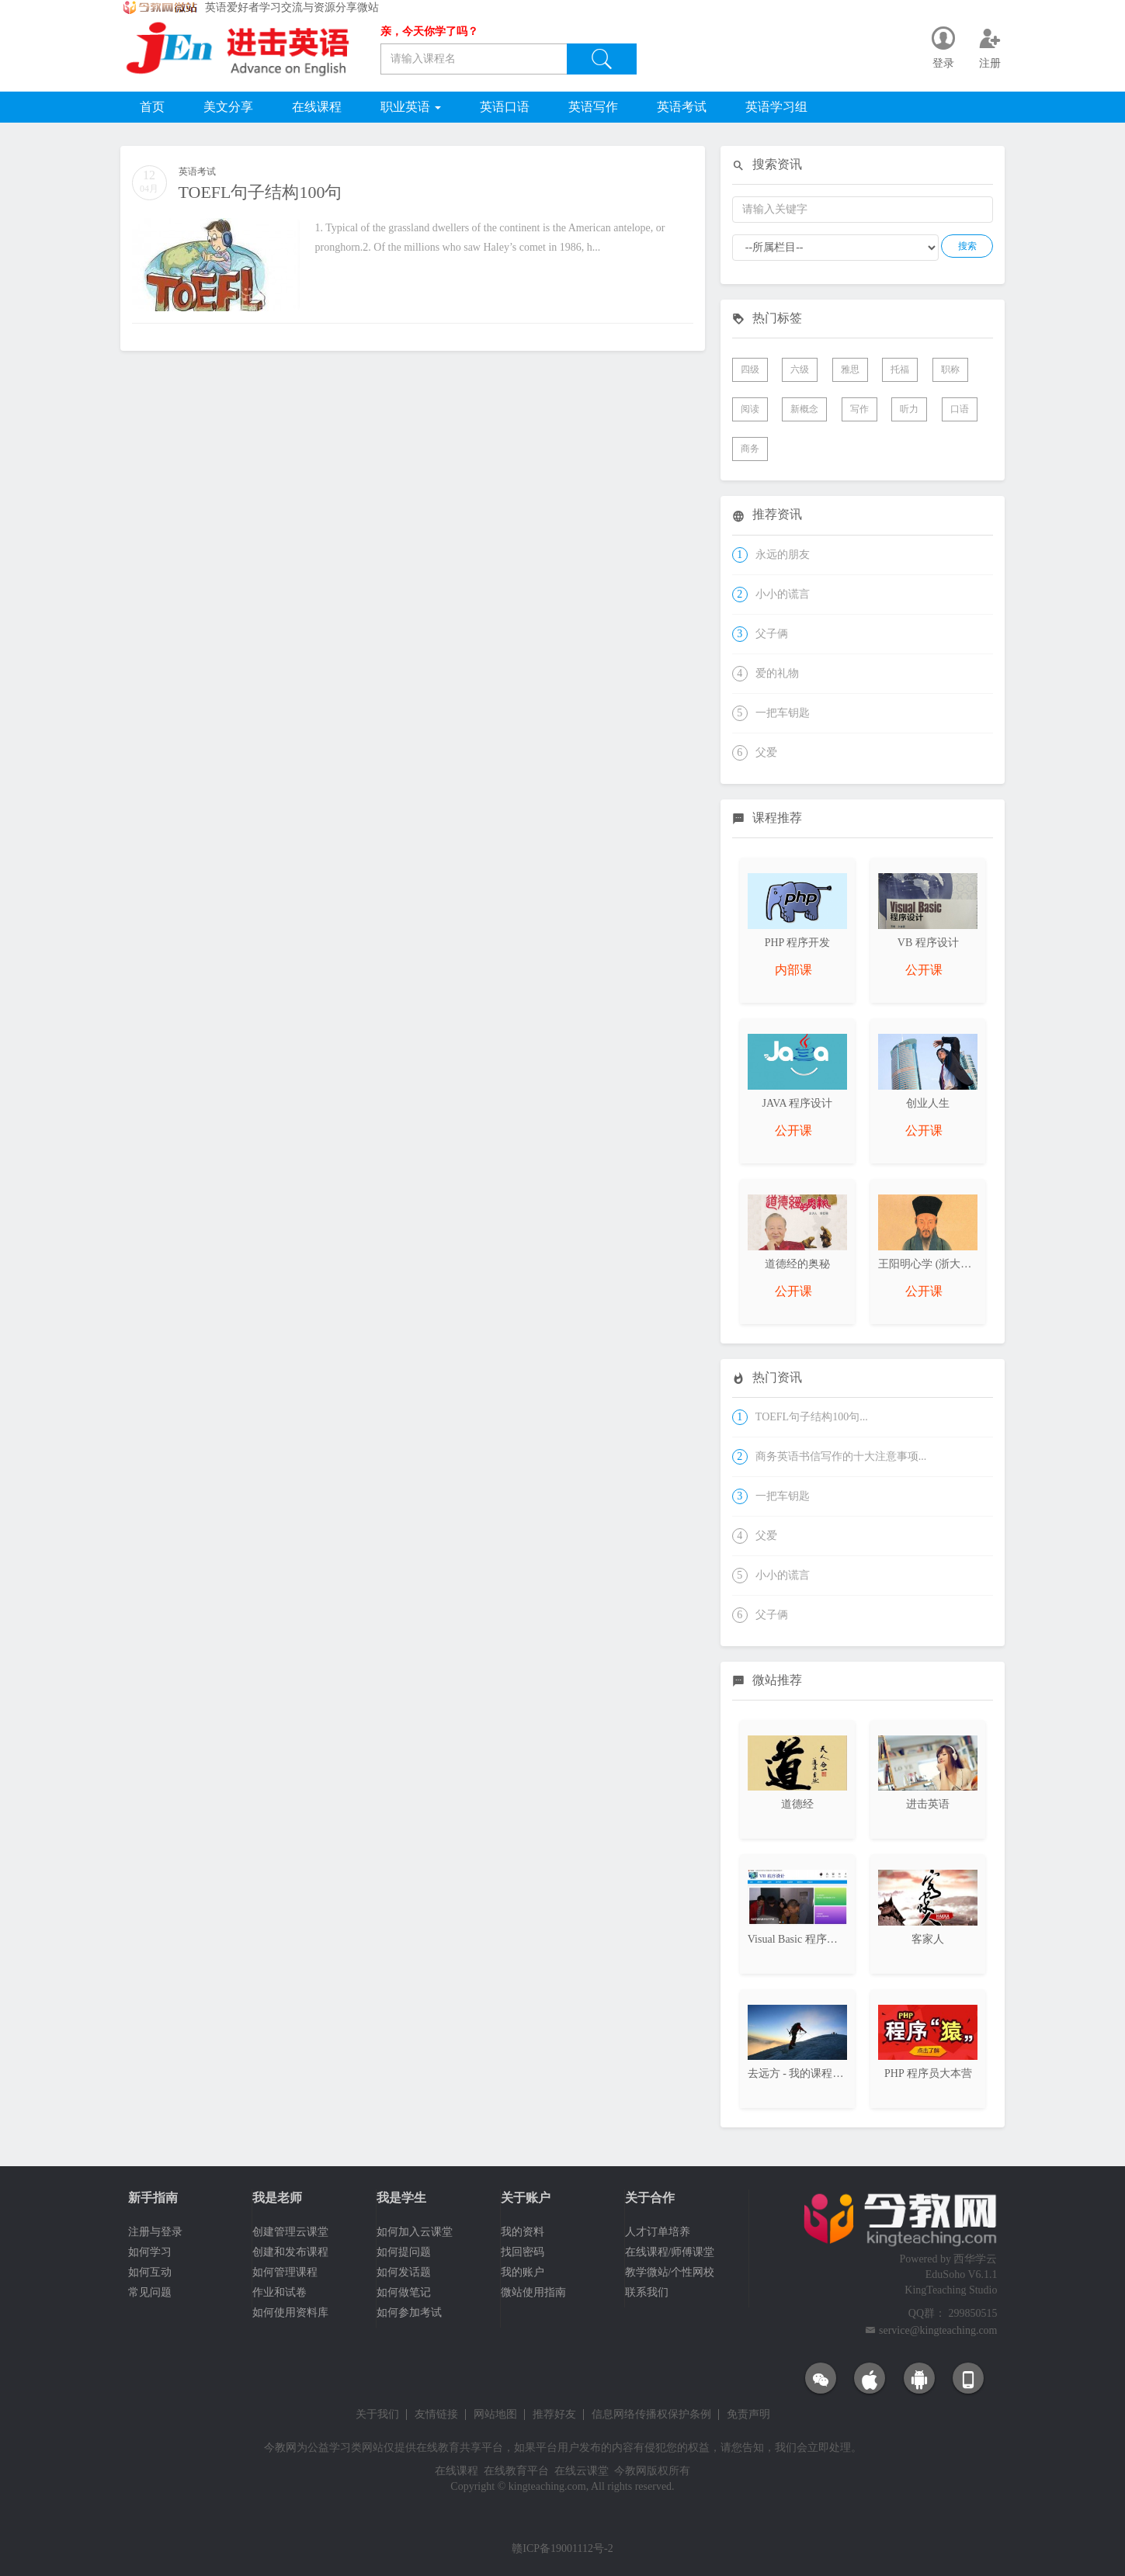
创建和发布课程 (290, 2252)
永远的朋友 (782, 554)
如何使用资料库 (290, 2312)
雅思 (850, 369)
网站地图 (495, 2414)
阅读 (750, 409)
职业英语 (410, 106)
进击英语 (928, 1804)
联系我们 (646, 2292)
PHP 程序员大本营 (928, 2073)
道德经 (797, 1804)
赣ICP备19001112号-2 (562, 2548)
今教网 (280, 2447)
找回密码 (522, 2252)
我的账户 (522, 2272)
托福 (900, 369)
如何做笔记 (404, 2292)
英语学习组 (776, 106)
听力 (909, 409)
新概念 (804, 409)
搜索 (967, 246)
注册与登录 (155, 2232)
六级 (799, 369)
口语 (959, 409)
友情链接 (436, 2414)
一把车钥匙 (782, 713)
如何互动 (150, 2272)
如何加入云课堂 (415, 2232)
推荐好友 (554, 2414)
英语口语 (505, 106)
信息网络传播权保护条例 (651, 2414)
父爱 (766, 752)
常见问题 (150, 2292)
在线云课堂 (581, 2471)
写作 (859, 409)
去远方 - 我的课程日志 (801, 2073)
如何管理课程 (285, 2272)
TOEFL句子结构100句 (260, 192)
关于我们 (377, 2414)
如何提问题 (404, 2252)
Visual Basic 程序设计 (798, 1939)
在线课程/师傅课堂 (670, 2252)
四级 (750, 369)
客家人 (927, 1939)
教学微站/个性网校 (670, 2272)
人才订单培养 (657, 2232)
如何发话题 (404, 2272)
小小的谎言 (782, 594)
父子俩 (771, 634)
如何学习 (150, 2252)
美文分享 (228, 106)
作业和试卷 (279, 2292)
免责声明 (748, 2414)
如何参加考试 (409, 2312)
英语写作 (593, 106)
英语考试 (682, 106)
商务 (750, 448)
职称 (950, 369)
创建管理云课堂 (290, 2232)
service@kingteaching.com (938, 2330)
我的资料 (522, 2232)
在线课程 (317, 106)
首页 (152, 106)
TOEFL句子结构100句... (811, 1417)
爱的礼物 (777, 673)
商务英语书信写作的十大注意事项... (841, 1456)
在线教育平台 (516, 2471)
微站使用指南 (533, 2292)
